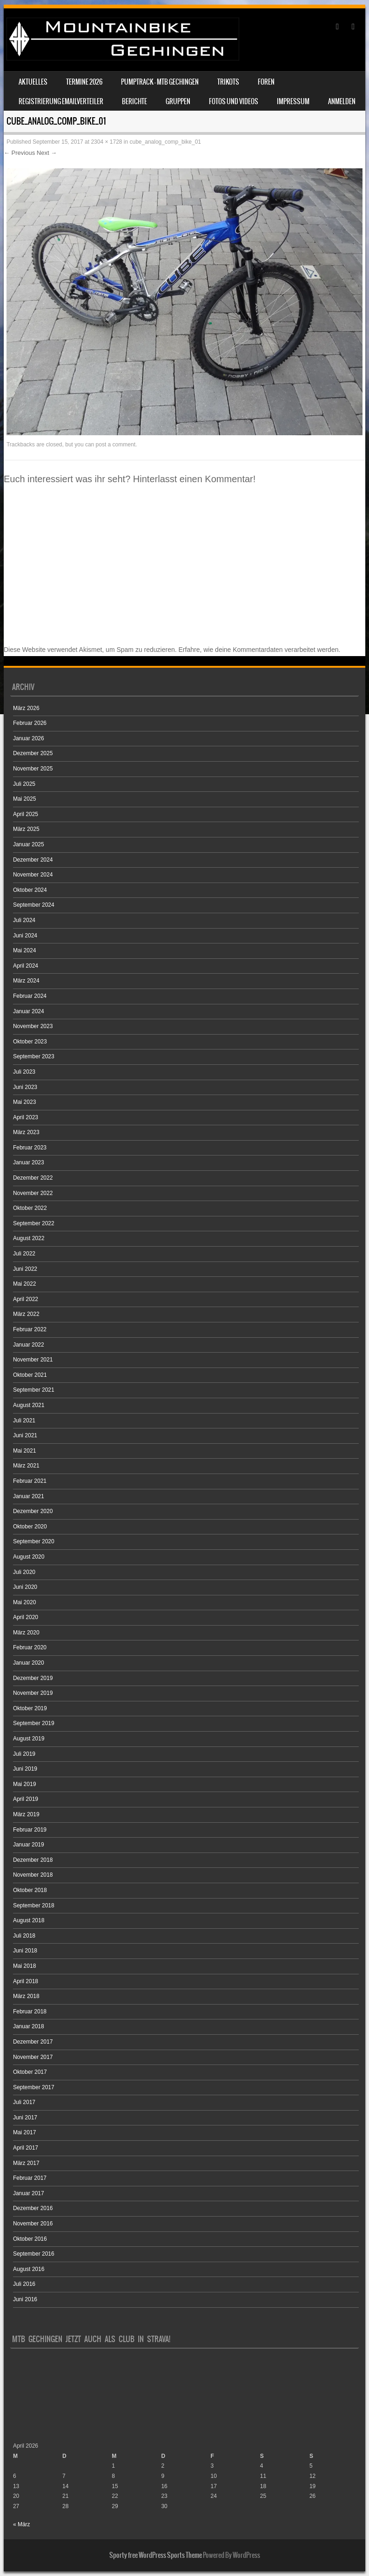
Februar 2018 (30, 2011)
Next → (47, 152)
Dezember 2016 (33, 2208)
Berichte (134, 101)
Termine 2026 (84, 82)
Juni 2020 (25, 1587)
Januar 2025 (28, 844)
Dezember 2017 (33, 2041)
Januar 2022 (28, 1344)
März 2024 (26, 980)
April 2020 (25, 1617)
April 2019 (25, 1799)
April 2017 (25, 2147)
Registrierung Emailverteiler (61, 101)
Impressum (293, 101)
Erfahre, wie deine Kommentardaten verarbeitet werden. (260, 649)
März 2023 (26, 1132)
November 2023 (33, 1026)
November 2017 (33, 2057)
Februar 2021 (30, 1481)
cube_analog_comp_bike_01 (165, 142)
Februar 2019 (30, 1829)
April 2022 (25, 1299)
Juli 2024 (24, 920)
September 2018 (33, 1905)
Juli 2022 (24, 1253)
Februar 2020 (30, 1647)
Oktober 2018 (30, 1890)
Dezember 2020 (33, 1511)
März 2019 (26, 1814)
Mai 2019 (24, 1784)
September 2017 (33, 2087)
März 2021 (26, 1465)
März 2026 (26, 708)
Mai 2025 (24, 799)
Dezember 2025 (33, 753)
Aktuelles (33, 82)
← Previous (19, 152)
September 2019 (33, 1723)
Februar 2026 (30, 723)
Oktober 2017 (30, 2072)
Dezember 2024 (33, 859)
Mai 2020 (24, 1602)
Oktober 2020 (30, 1526)
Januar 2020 (28, 1663)
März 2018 (26, 1996)
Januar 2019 (28, 1844)
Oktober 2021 (30, 1375)
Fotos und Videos (233, 101)
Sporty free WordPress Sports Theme (155, 2555)
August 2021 (28, 1405)
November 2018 (33, 1875)
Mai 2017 (24, 2132)
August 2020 (28, 1557)
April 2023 (25, 1117)
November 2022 (33, 1193)
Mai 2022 (24, 1284)
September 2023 (33, 1056)
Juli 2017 (24, 2102)
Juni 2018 (25, 1950)
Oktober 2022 (30, 1208)
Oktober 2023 (30, 1041)
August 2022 (28, 1238)
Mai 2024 (24, 950)
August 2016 (28, 2269)
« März (21, 2524)
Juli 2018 (24, 1935)
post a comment (115, 444)
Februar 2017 (30, 2178)
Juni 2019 (25, 1769)
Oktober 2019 (30, 1708)
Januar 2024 (28, 1011)
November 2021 (33, 1359)
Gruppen (178, 101)
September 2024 (33, 905)
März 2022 (26, 1314)
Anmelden (342, 101)
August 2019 (28, 1738)
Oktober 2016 (30, 2239)
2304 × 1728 (106, 142)
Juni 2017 (25, 2117)
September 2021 (33, 1390)
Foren (266, 82)
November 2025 (33, 768)
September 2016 (33, 2254)
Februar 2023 (30, 1147)
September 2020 (33, 1541)
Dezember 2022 (33, 1178)
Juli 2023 (24, 1072)
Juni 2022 (25, 1269)
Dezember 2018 (33, 1860)
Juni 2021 (25, 1435)
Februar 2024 (30, 996)
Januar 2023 (28, 1162)
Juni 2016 (25, 2299)
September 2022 (33, 1223)
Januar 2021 (28, 1496)
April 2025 (25, 814)
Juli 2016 (24, 2284)
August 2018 (28, 1920)
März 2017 (26, 2163)
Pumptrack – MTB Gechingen (160, 82)
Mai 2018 (24, 1966)
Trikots (228, 82)
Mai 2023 (24, 1102)
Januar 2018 (28, 2026)
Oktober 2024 (30, 890)
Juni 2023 (25, 1087)
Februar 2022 (30, 1329)
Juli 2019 (24, 1754)
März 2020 (26, 1632)
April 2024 (25, 966)
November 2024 (33, 874)
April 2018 (25, 1981)
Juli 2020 (24, 1572)
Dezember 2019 (33, 1678)
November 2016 (33, 2223)
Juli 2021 (24, 1420)
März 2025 (26, 829)
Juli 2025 (24, 784)
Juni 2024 (25, 935)
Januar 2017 (28, 2193)
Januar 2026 (28, 738)
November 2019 (33, 1693)
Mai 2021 (24, 1450)
